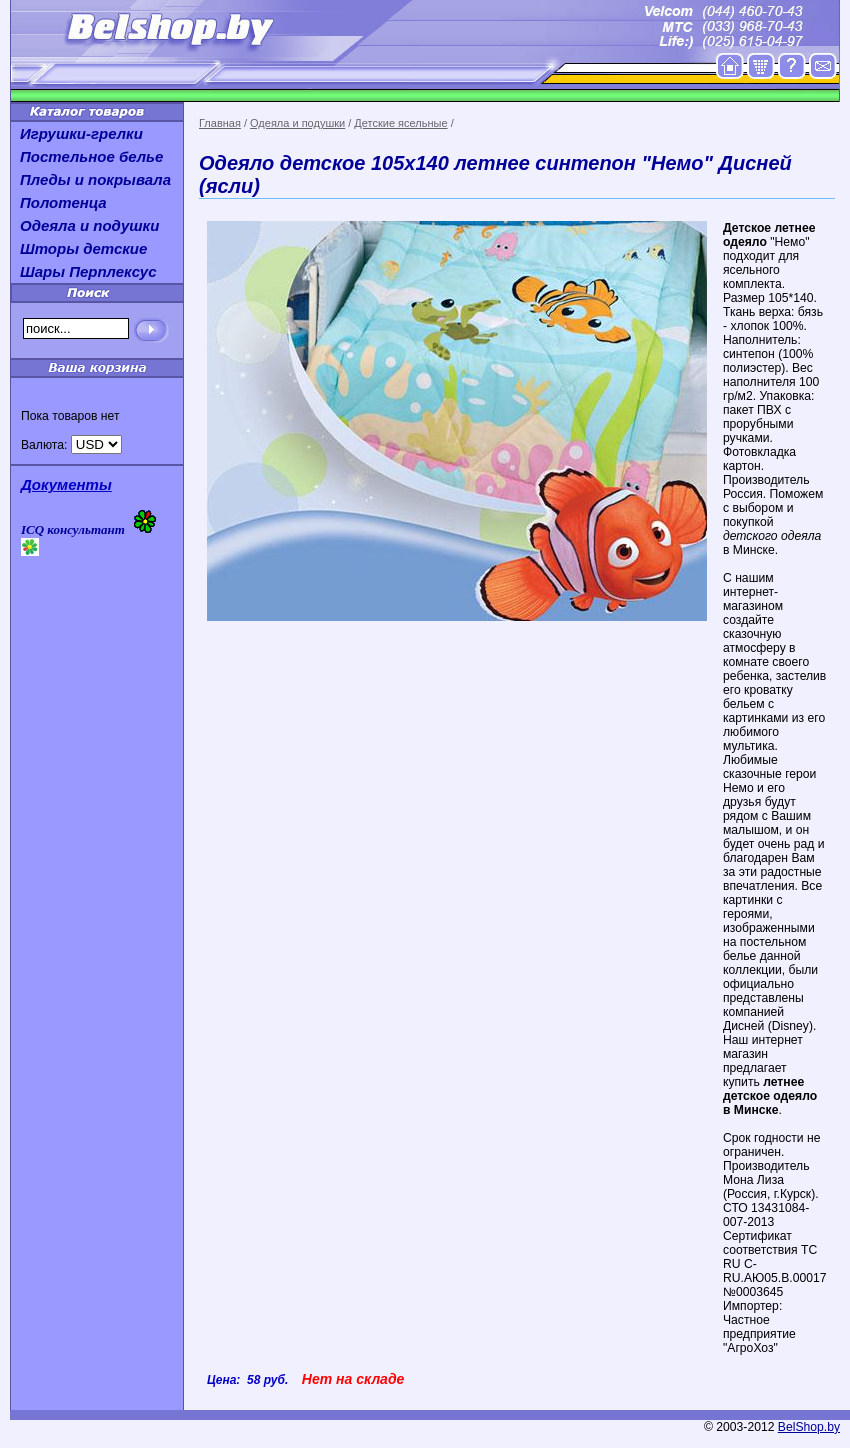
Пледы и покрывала (95, 179)
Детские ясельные (400, 123)
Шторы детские (83, 248)
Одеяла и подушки (297, 123)
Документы (66, 484)
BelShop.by (809, 1427)
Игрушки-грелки (81, 133)
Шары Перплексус (88, 271)
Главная (220, 123)
